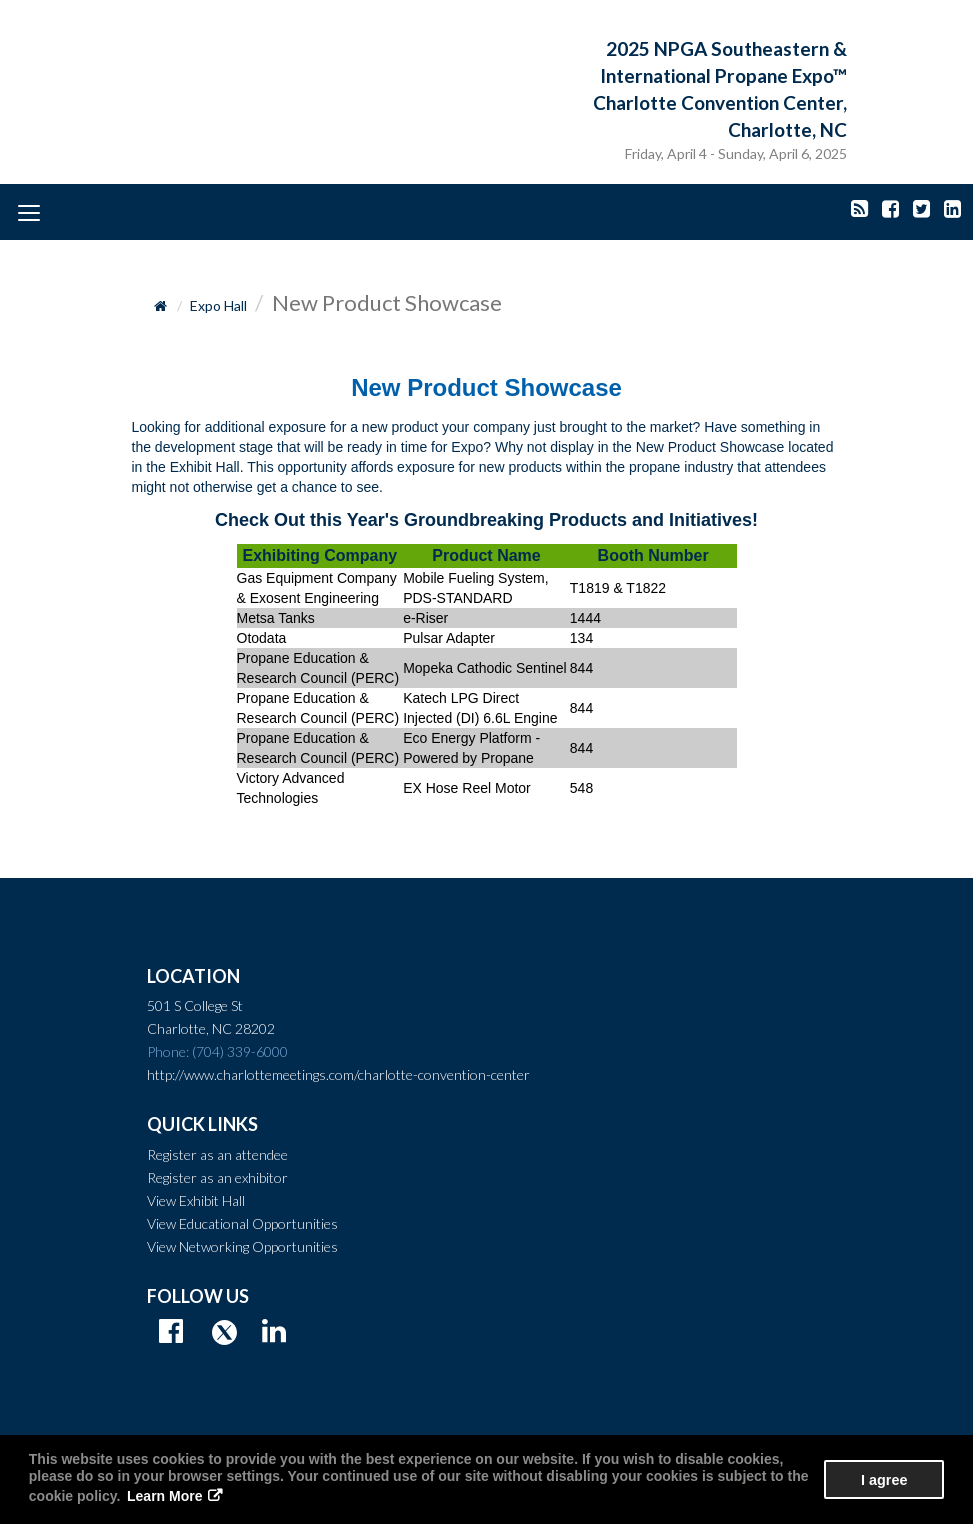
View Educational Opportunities (242, 1223)
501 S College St (195, 1005)
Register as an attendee (217, 1154)
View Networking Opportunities (242, 1246)
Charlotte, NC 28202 (211, 1028)
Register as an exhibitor (217, 1177)
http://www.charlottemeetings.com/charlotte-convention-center (338, 1074)
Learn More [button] (164, 1496)
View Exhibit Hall (196, 1200)
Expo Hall (218, 305)
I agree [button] (884, 1480)
